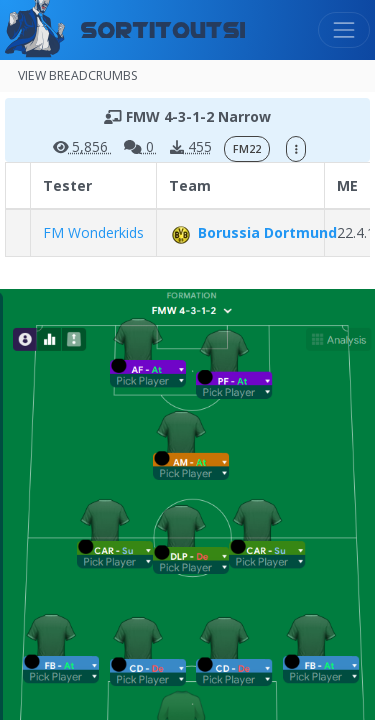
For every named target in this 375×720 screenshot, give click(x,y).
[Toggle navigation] (344, 30)
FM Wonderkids (93, 232)
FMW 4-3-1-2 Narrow (187, 116)
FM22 (247, 149)
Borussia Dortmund (253, 232)
